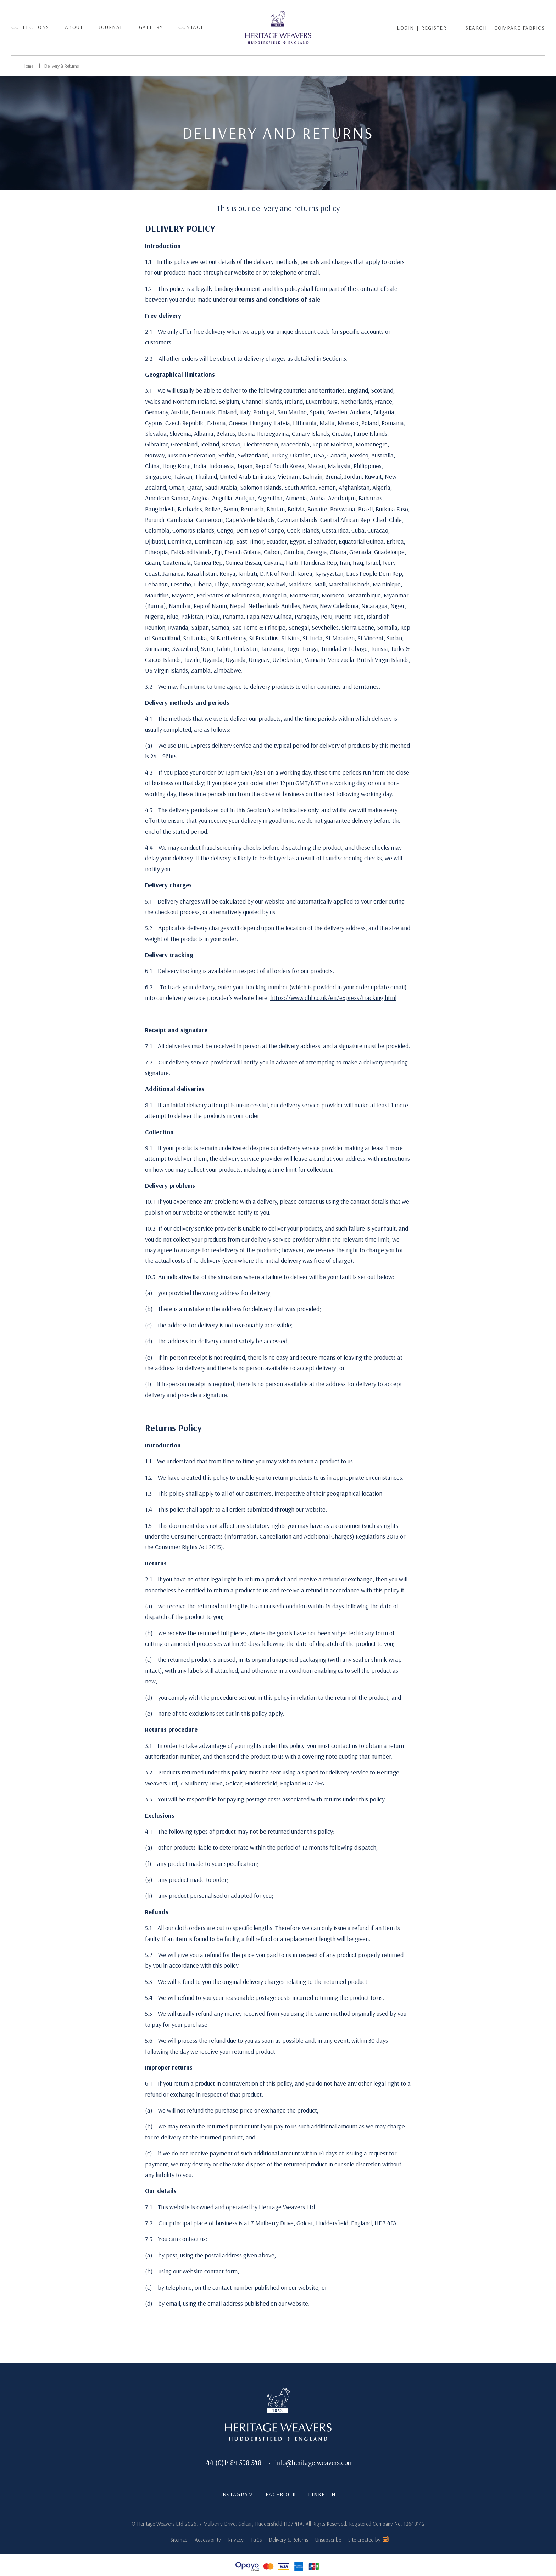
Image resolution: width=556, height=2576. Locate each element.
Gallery (151, 27)
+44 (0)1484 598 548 (231, 2462)
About (74, 27)
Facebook (280, 2494)
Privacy (236, 2540)
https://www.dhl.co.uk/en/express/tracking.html (333, 997)
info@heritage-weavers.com (314, 2462)
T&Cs (256, 2540)
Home (28, 65)
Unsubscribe (328, 2540)
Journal (111, 27)
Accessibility (208, 2540)
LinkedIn (322, 2494)
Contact (191, 27)
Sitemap (179, 2540)
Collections (30, 27)
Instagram (236, 2494)
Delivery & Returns (62, 65)
